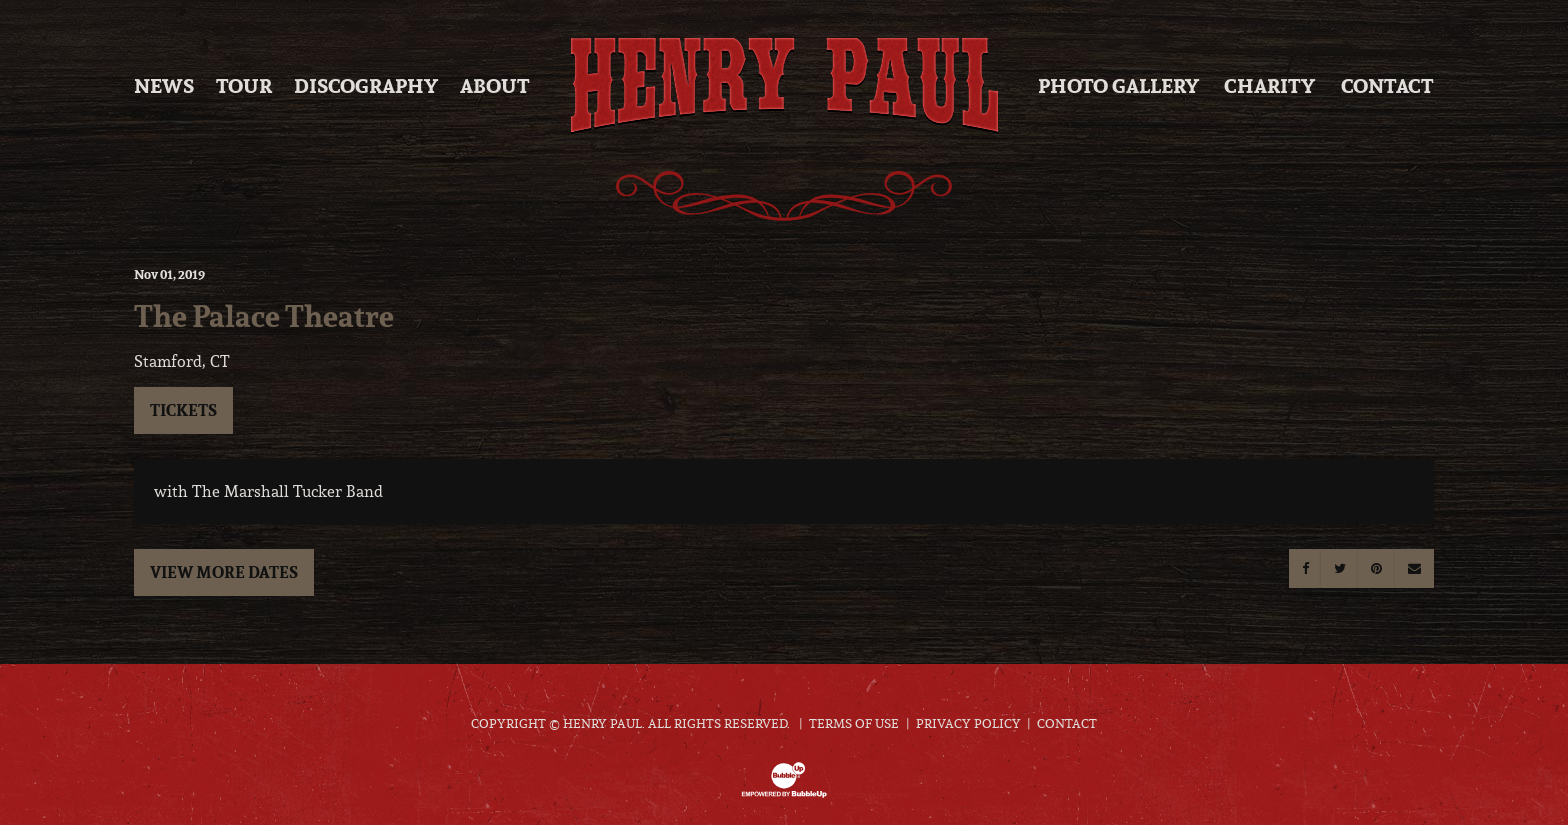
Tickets (183, 410)
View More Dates (224, 572)
